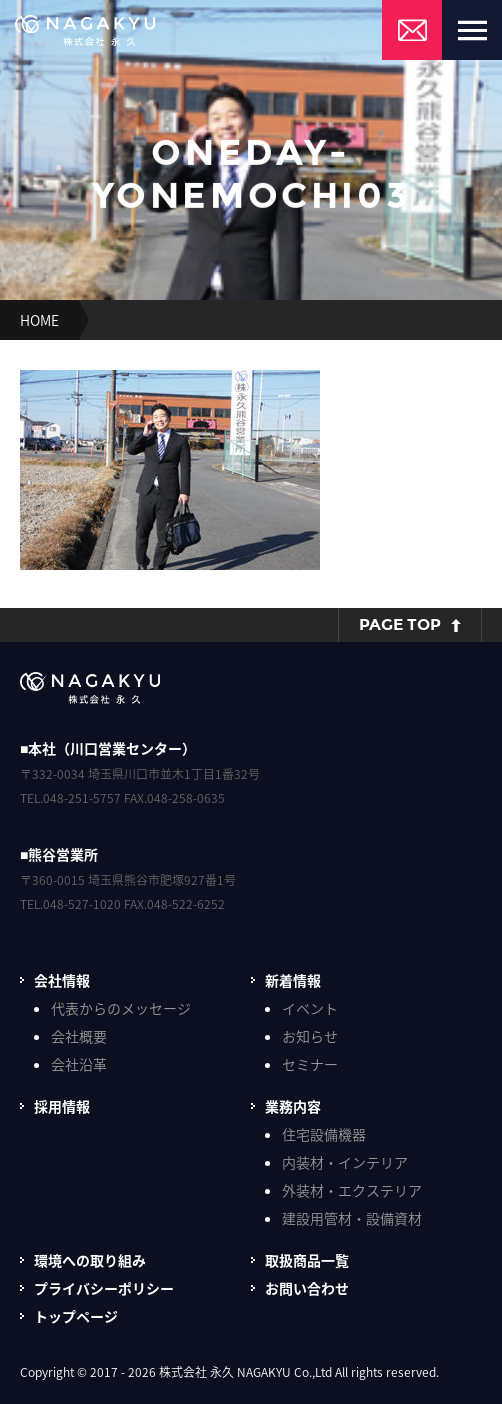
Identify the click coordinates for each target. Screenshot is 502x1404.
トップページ (76, 1316)
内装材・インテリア (345, 1162)
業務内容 (293, 1106)
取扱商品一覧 (307, 1260)
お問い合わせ (307, 1288)
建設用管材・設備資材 (352, 1218)
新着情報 (293, 980)
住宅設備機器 (324, 1134)
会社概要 (79, 1036)
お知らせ (310, 1036)
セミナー (310, 1064)
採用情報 (62, 1106)
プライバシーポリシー (104, 1288)
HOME (39, 320)
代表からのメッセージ (121, 1008)
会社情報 (62, 980)
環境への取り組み (90, 1260)
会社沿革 (79, 1064)
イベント (310, 1008)
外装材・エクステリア (352, 1190)
